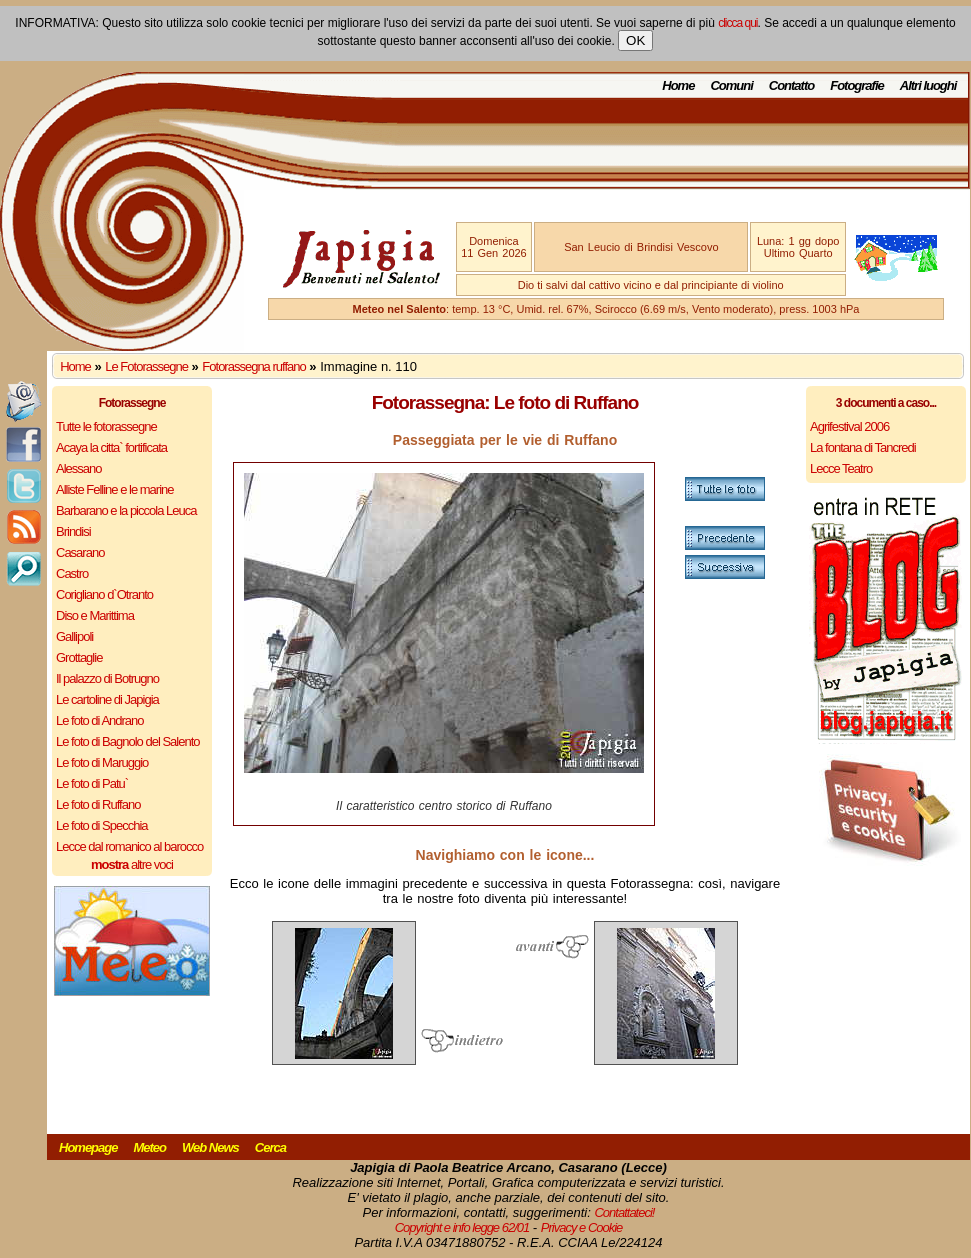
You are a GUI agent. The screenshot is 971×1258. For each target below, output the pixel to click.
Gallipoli (74, 636)
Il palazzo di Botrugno (107, 678)
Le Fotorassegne (146, 366)
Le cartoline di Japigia (107, 699)
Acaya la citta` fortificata (111, 447)
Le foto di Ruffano (98, 804)
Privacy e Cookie (582, 1227)
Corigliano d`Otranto (104, 594)
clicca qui (737, 23)
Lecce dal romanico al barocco (129, 846)
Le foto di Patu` (92, 783)
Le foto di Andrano (100, 720)
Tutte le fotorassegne (106, 426)
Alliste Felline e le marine (115, 489)
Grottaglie (79, 657)
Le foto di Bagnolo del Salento (127, 741)
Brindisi (73, 531)
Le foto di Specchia (102, 825)
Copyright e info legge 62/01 (462, 1227)
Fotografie (857, 85)
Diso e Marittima (95, 615)
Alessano (78, 468)
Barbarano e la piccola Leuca (126, 510)
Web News (210, 1147)
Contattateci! (624, 1212)
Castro (72, 573)
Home (678, 85)
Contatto (791, 85)
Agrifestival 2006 (849, 426)
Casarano (80, 552)
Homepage (88, 1147)
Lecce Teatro (841, 468)
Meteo (149, 1147)
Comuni (731, 85)
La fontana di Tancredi (863, 447)
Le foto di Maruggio (102, 762)
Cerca (270, 1147)
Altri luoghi (928, 85)
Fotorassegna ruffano (253, 366)
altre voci (132, 864)
